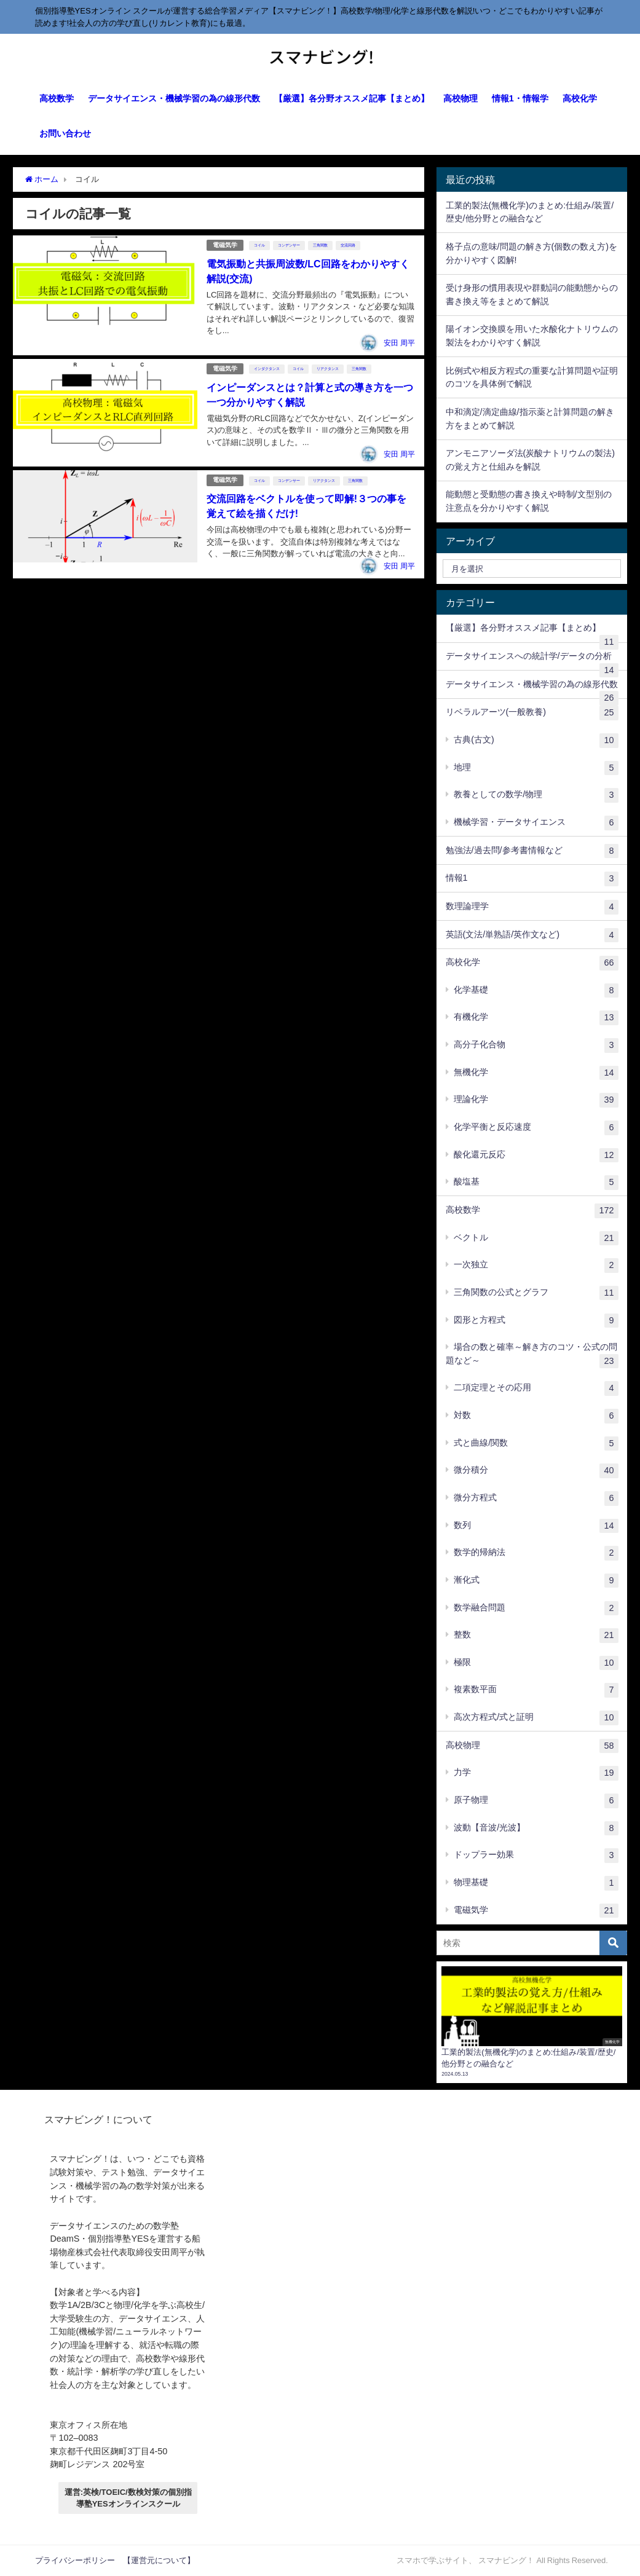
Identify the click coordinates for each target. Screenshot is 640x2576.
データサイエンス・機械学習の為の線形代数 (174, 98)
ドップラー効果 (536, 1855)
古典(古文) (536, 740)
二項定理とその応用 (536, 1388)
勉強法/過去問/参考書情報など (532, 851)
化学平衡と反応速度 (536, 1128)
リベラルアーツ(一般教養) (532, 713)
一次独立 (536, 1265)
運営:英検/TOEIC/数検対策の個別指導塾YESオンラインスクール (128, 2498)
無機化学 (536, 1073)
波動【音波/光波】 (536, 1828)
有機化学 (536, 1017)
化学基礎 (536, 990)
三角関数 (320, 245)
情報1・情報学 (520, 98)
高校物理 (460, 98)
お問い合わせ (65, 133)
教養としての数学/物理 (536, 795)
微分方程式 (536, 1498)
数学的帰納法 (536, 1553)
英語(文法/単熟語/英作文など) (532, 935)
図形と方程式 (536, 1321)
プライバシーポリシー (75, 2560)
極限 (536, 1663)
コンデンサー (289, 245)
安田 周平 (399, 343)
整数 (536, 1635)
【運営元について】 (159, 2560)
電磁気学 (225, 245)
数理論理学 (532, 907)
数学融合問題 (536, 1608)
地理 (536, 768)
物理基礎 (536, 1883)
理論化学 (536, 1100)
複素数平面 (536, 1690)
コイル (259, 245)
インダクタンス (267, 369)
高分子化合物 (536, 1045)
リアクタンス (328, 369)
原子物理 (536, 1801)
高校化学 (580, 98)
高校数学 (56, 98)
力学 (536, 1773)
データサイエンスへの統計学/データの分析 (532, 661)
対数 (536, 1416)
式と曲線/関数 (536, 1443)
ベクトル (536, 1238)
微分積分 (536, 1470)
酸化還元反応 (536, 1155)
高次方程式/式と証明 (536, 1718)
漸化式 (536, 1581)
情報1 (532, 879)
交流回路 (348, 245)
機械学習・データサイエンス (536, 823)
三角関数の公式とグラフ (536, 1293)
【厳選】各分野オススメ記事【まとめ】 (351, 98)
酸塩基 (536, 1182)
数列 (536, 1526)
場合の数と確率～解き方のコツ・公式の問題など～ (532, 1355)
